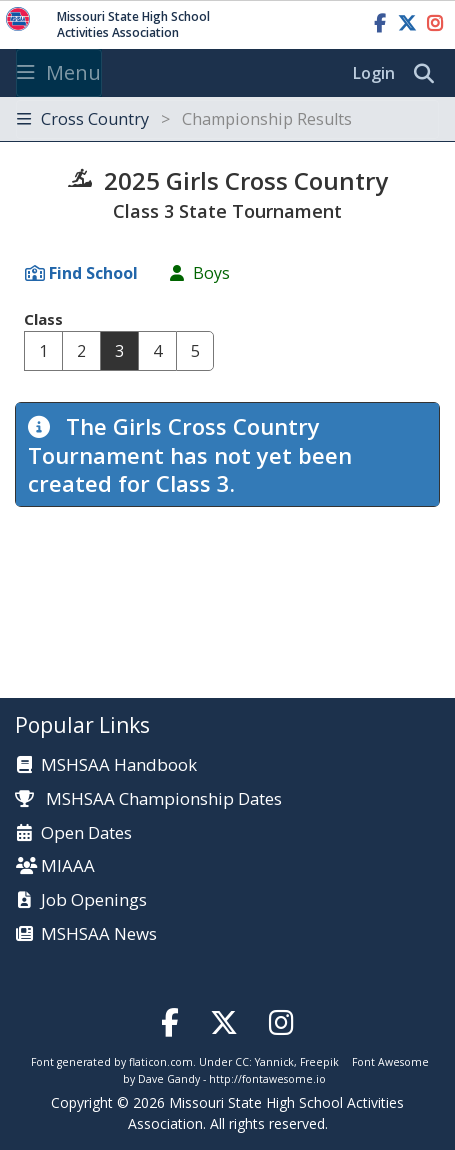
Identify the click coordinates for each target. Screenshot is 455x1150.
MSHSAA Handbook (119, 765)
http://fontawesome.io (267, 1079)
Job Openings (94, 900)
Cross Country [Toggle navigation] (184, 119)
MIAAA (68, 866)
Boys (211, 273)
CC (242, 1062)
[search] (429, 74)
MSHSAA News (99, 934)
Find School (93, 273)
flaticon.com (161, 1062)
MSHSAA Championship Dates (148, 798)
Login (374, 73)
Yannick (274, 1062)
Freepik (319, 1062)
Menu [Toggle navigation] (59, 72)
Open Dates (86, 833)
